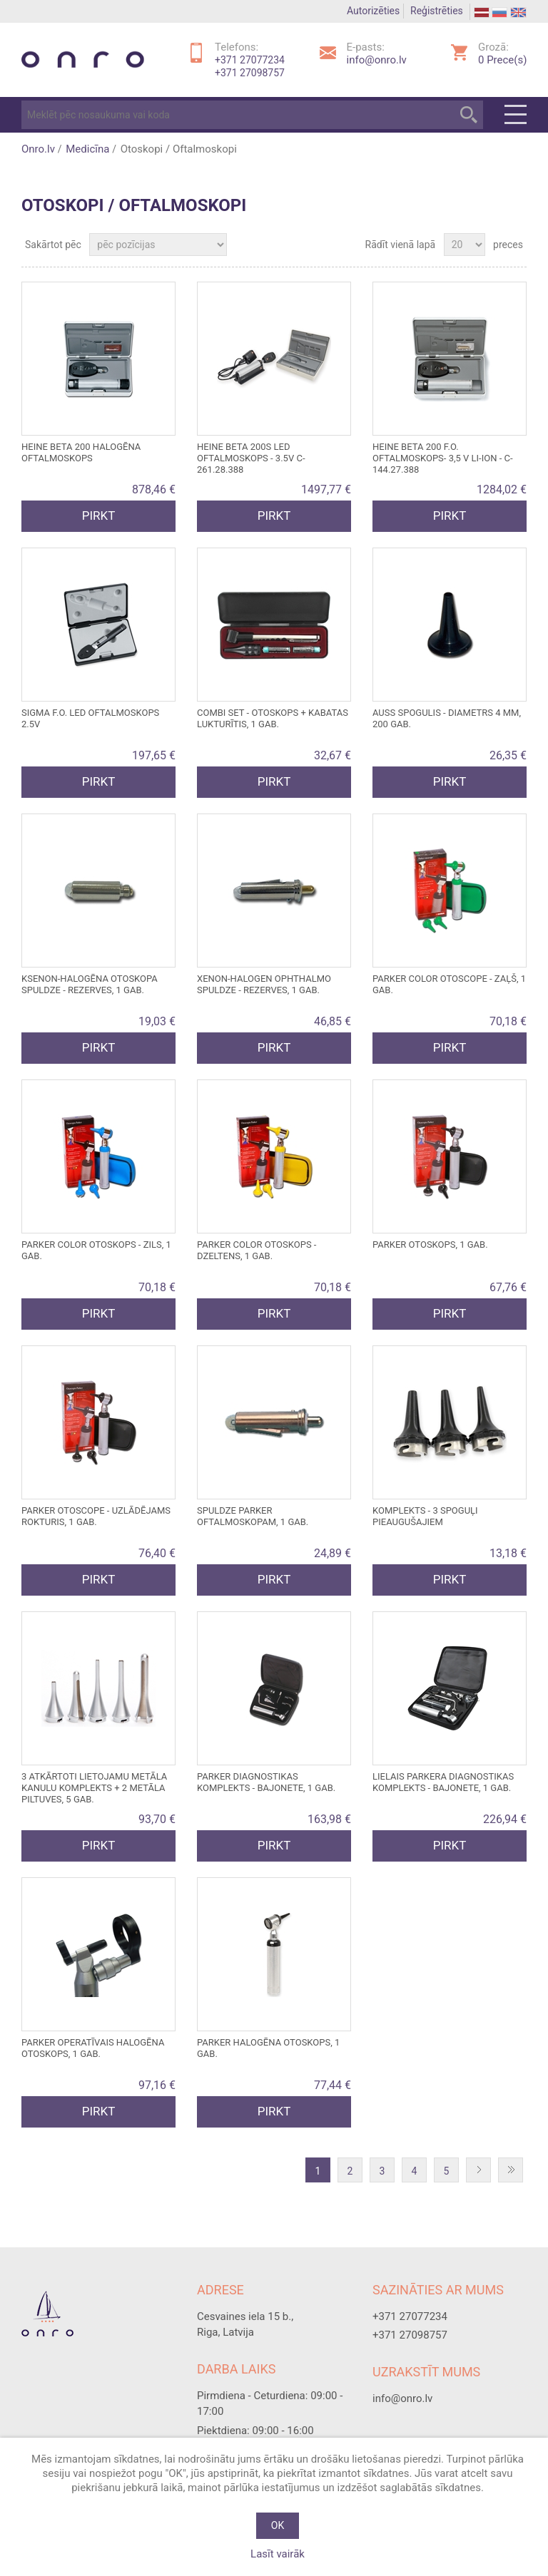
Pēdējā (513, 2171)
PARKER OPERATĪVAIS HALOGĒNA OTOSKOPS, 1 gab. (92, 2048)
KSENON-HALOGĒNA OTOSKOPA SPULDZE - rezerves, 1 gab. (89, 984)
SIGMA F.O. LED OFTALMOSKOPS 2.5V (90, 718)
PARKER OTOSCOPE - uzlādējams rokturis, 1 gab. (96, 1516)
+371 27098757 (250, 72)
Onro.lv (38, 149)
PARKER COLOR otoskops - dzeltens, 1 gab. (256, 1250)
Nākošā (481, 2171)
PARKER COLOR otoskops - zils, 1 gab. (96, 1250)
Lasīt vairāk (277, 2553)
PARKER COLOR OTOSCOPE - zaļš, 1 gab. (449, 984)
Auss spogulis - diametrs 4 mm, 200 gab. (446, 718)
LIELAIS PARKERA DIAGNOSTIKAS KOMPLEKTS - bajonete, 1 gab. (443, 1782)
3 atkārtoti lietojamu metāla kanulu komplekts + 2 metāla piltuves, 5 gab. (94, 1788)
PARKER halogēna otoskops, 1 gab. (268, 2048)
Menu (515, 114)
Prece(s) (502, 59)
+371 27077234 (250, 60)
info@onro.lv (377, 59)
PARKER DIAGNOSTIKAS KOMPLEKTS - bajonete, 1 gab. (266, 1782)
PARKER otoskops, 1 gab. (430, 1244)
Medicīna (87, 149)
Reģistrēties (436, 10)
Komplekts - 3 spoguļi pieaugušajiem (425, 1516)
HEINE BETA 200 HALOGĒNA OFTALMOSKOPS (81, 452)
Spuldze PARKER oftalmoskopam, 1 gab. (252, 1516)
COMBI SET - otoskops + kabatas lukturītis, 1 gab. (272, 718)
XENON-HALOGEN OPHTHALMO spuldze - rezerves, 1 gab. (264, 984)
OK (277, 2525)
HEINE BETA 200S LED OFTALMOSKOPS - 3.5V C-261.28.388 (251, 458)
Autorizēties (373, 10)
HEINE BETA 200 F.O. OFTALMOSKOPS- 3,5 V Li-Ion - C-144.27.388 (442, 458)
